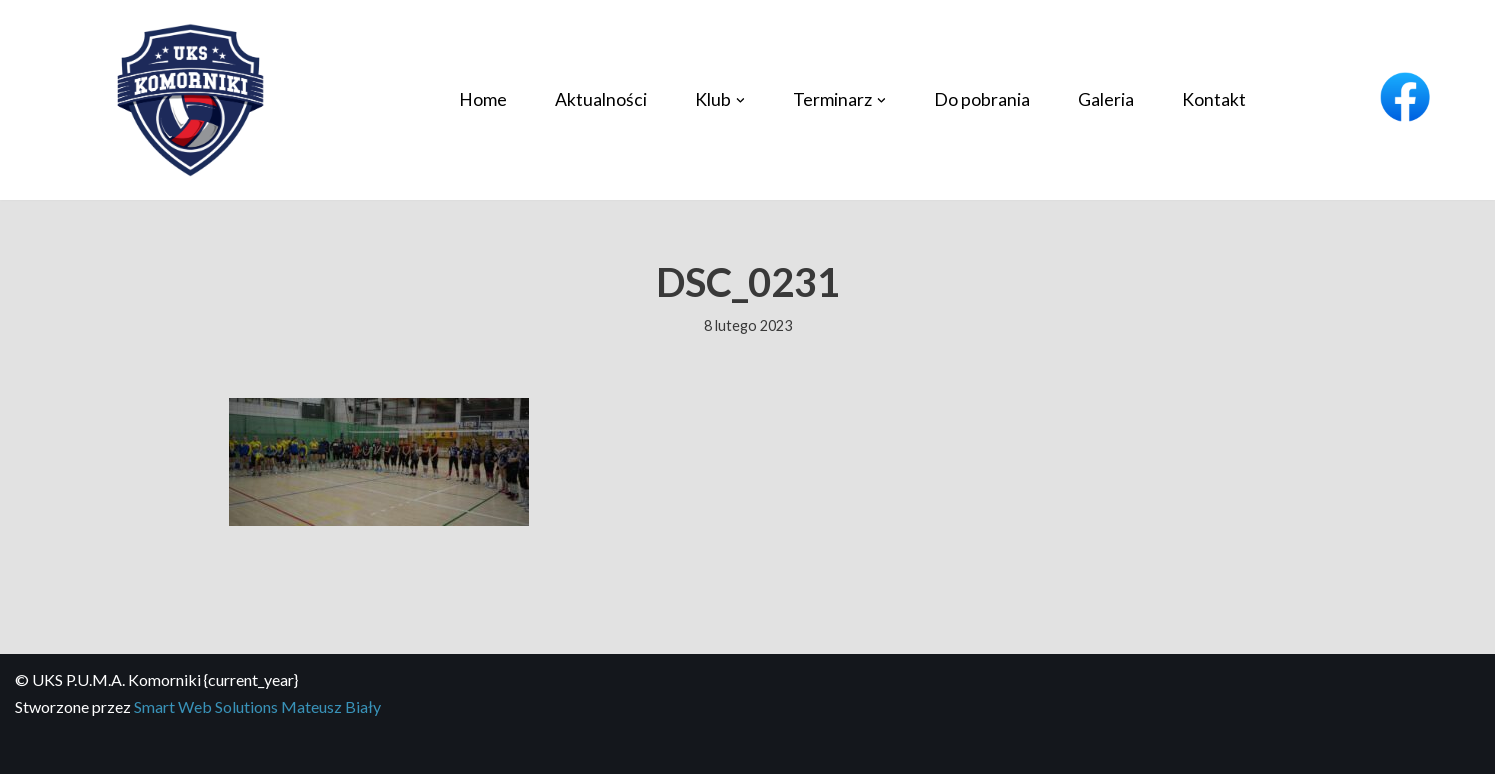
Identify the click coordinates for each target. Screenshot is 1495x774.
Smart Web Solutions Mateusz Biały (257, 706)
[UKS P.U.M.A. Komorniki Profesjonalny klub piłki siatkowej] (190, 100)
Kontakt (1214, 99)
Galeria (1106, 99)
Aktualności (601, 99)
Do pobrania (982, 99)
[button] (740, 100)
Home (483, 99)
